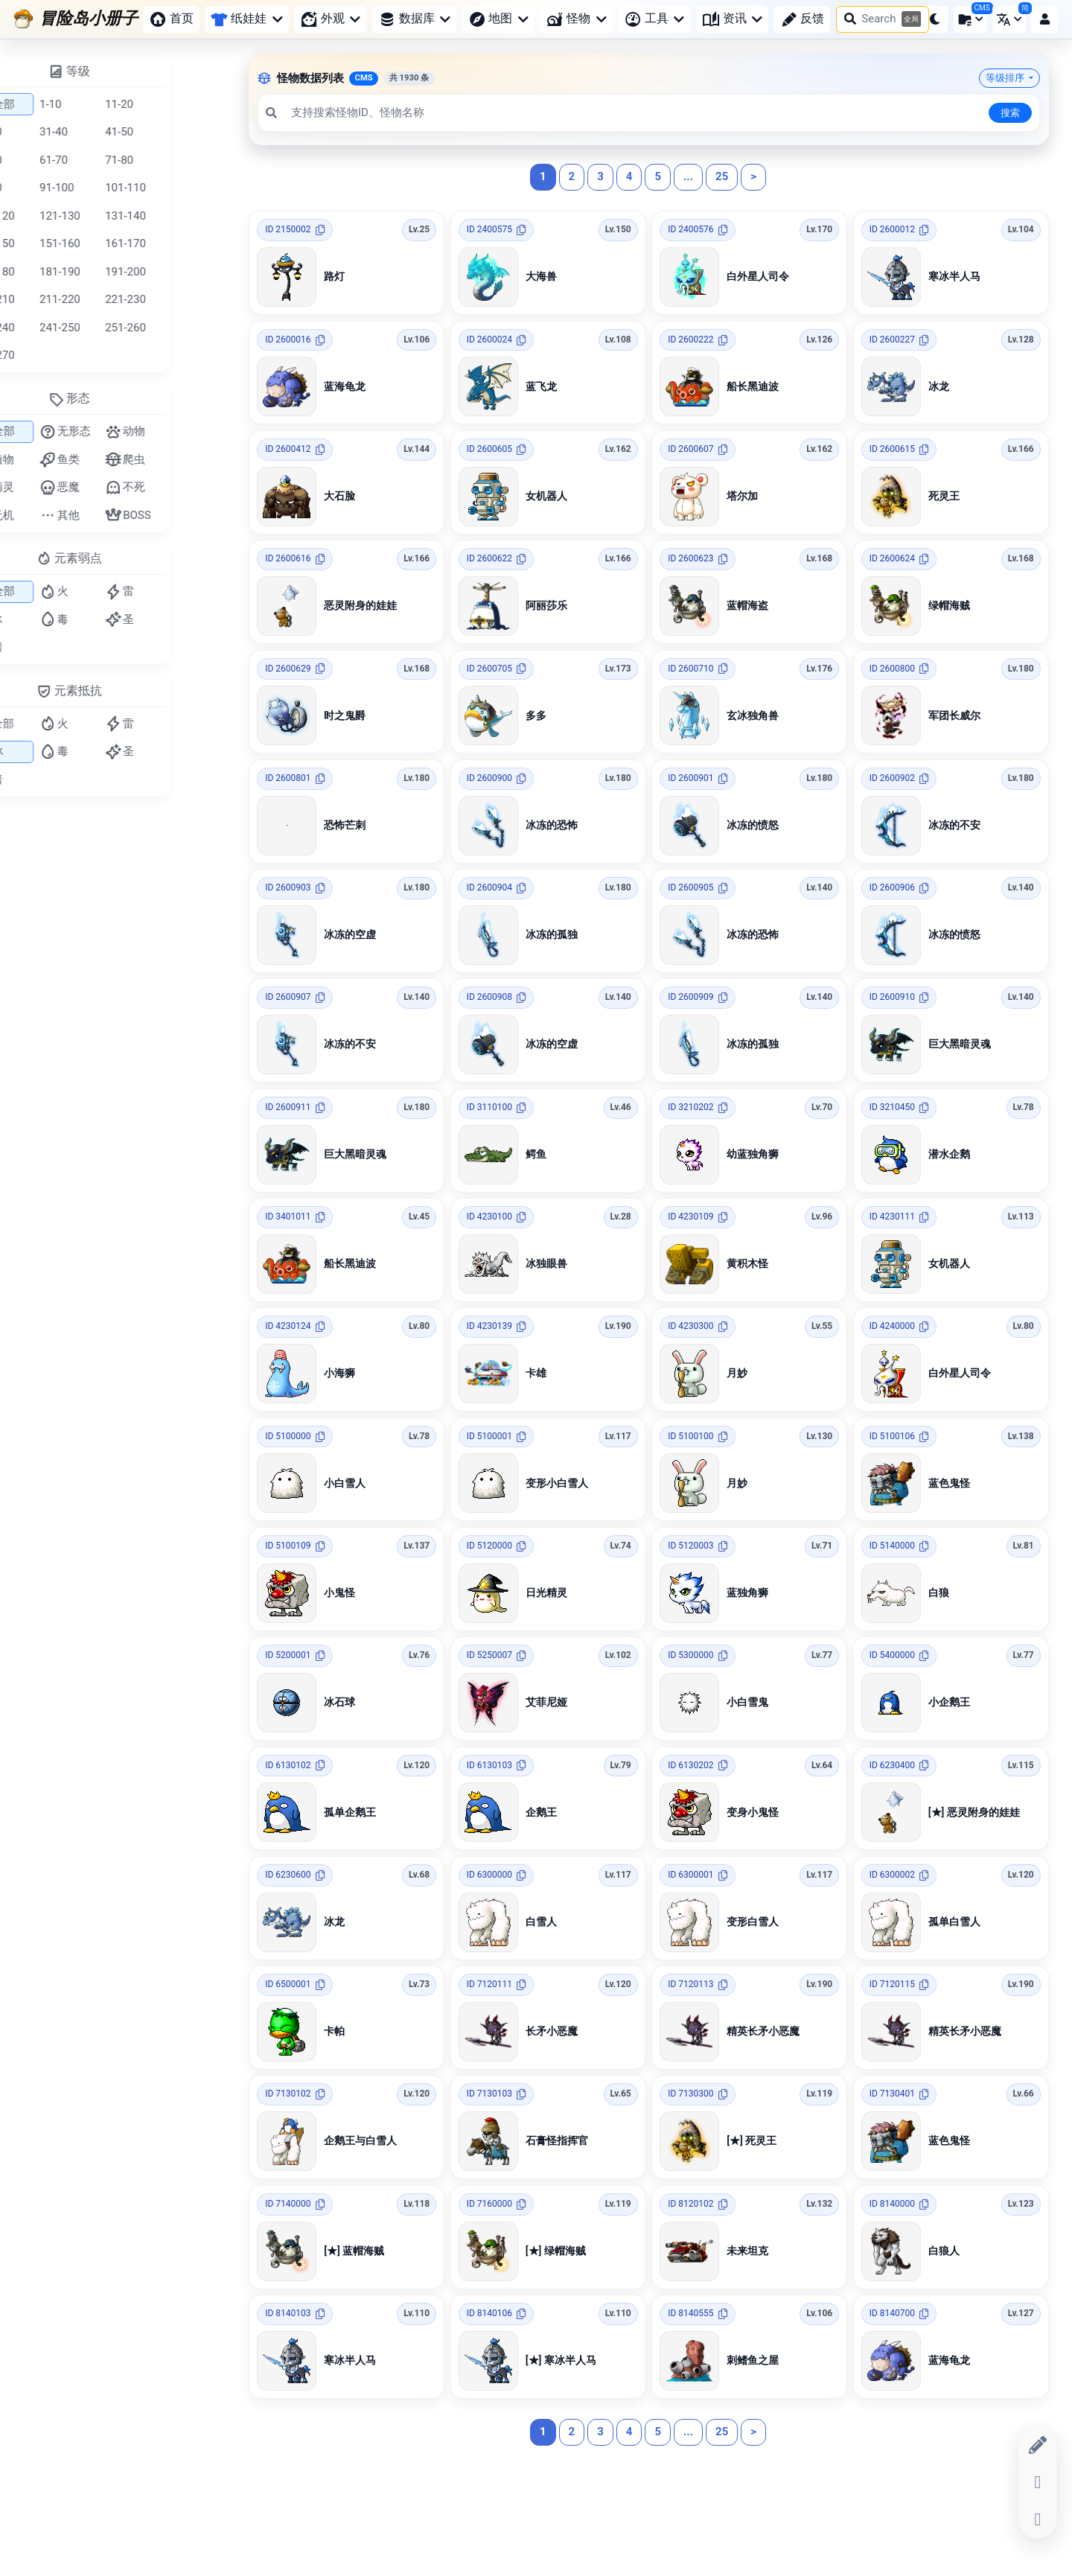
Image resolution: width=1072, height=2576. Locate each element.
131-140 (186, 216)
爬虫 (186, 459)
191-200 (186, 271)
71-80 (180, 160)
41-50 (180, 131)
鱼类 (120, 459)
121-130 (120, 216)
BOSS (188, 515)
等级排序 (1006, 77)
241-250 (120, 327)
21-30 (49, 131)
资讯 (732, 19)
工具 (654, 19)
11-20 (180, 104)
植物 (55, 459)
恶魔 (120, 487)
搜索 (1010, 112)
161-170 (186, 243)
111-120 (55, 216)
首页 (171, 19)
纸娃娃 (246, 18)
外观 (330, 19)
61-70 (114, 160)
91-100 (117, 187)
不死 (186, 487)
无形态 (126, 432)
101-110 (186, 187)
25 (721, 176)
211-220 (120, 299)
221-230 (186, 299)
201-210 (55, 299)
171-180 (55, 271)
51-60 (49, 160)
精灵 (55, 487)
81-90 (49, 187)
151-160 (120, 243)
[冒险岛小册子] (76, 18)
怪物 (576, 19)
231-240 (55, 327)
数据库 (414, 19)
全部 (56, 104)
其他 (120, 515)
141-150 (55, 243)
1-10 (111, 104)
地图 (498, 19)
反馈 (802, 19)
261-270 (55, 355)
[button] (934, 19)
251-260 (186, 327)
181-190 (120, 271)
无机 (55, 515)
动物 (186, 432)
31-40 (114, 131)
